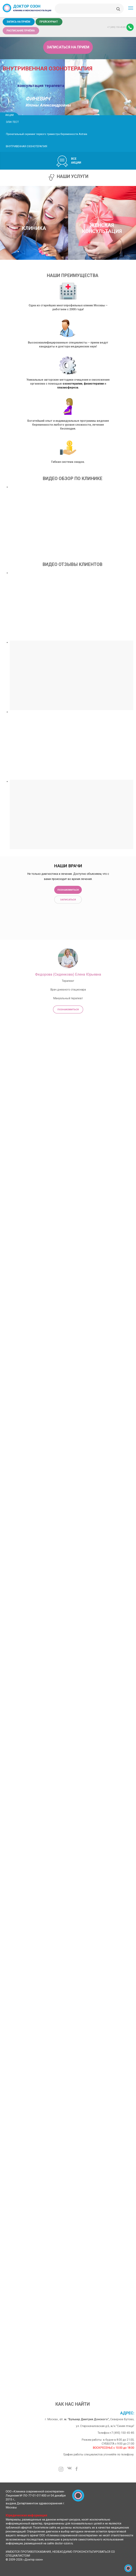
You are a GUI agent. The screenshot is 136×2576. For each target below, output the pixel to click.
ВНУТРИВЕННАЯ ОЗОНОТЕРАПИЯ (26, 146)
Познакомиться (68, 889)
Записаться (68, 899)
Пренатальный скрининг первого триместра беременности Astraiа (46, 134)
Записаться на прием (68, 47)
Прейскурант (48, 21)
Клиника (34, 228)
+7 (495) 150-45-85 (120, 27)
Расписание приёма (21, 30)
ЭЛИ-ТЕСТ (12, 122)
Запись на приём (18, 21)
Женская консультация (102, 228)
